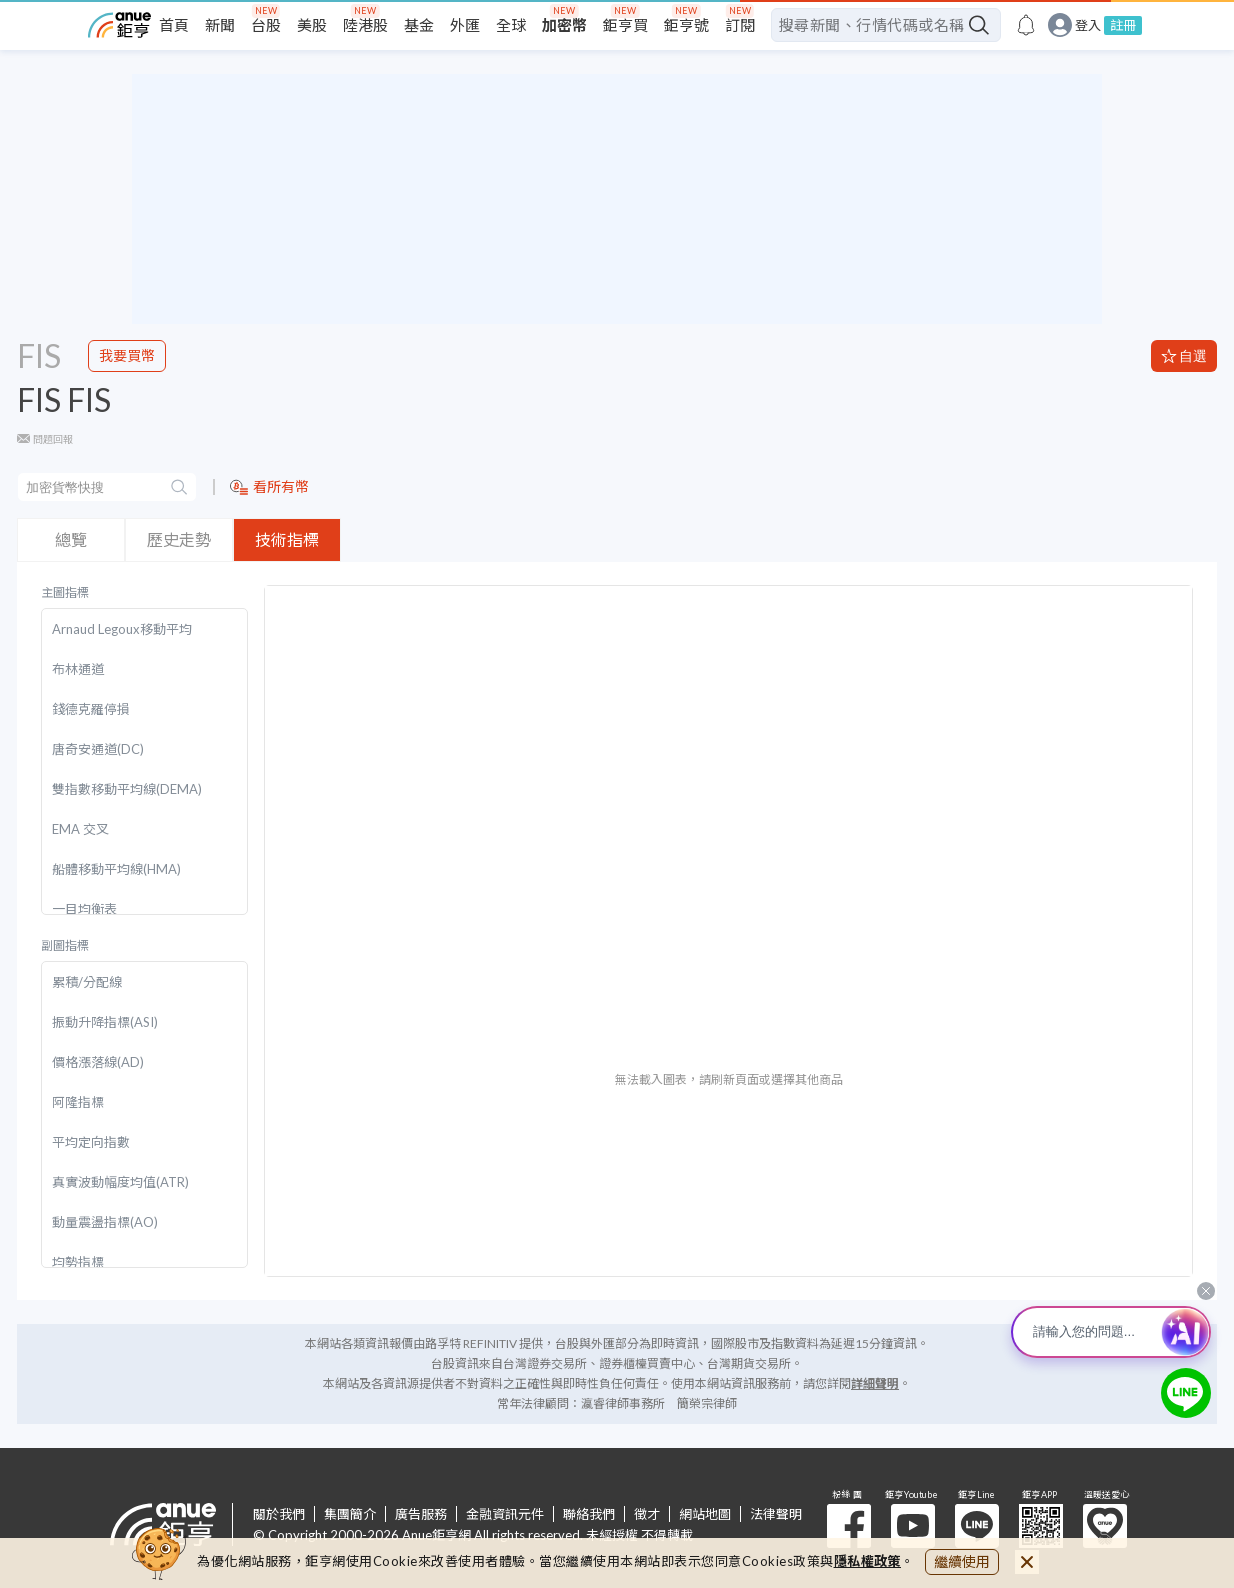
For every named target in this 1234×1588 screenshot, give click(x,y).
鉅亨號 (686, 25)
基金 (419, 25)
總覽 (71, 539)
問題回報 (53, 439)
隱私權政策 (868, 1561)
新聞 (220, 25)
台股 (266, 25)
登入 (1088, 25)
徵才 (647, 1514)
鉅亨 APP (1041, 1526)
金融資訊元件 (505, 1514)
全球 (511, 25)
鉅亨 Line (977, 1526)
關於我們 (279, 1514)
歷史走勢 (179, 539)
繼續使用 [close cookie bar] (962, 1561)
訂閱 (740, 25)
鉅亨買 (625, 25)
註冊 (1123, 25)
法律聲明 (776, 1514)
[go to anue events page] (1026, 25)
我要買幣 (127, 355)
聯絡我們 (589, 1514)
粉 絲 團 (849, 1526)
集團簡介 (350, 1514)
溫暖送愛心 (1105, 1526)
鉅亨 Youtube (913, 1526)
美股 (312, 25)
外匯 (465, 25)
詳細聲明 (875, 1383)
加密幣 (564, 25)
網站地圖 (705, 1514)
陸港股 (365, 25)
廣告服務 (421, 1514)
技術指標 (287, 539)
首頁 (174, 25)
